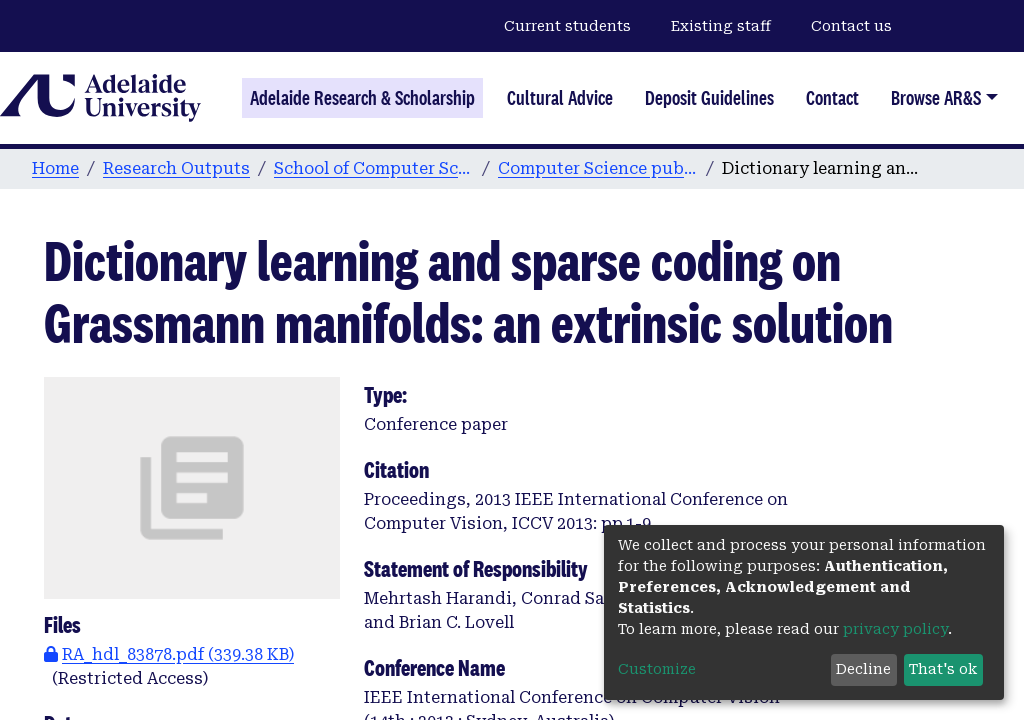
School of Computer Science (374, 168)
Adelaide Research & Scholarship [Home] (362, 98)
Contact (832, 98)
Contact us (851, 26)
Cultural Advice (560, 98)
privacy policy (895, 629)
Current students (567, 26)
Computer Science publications (598, 168)
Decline (863, 669)
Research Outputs (176, 168)
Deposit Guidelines (709, 98)
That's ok (943, 669)
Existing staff (721, 26)
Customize (657, 669)
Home (55, 168)
